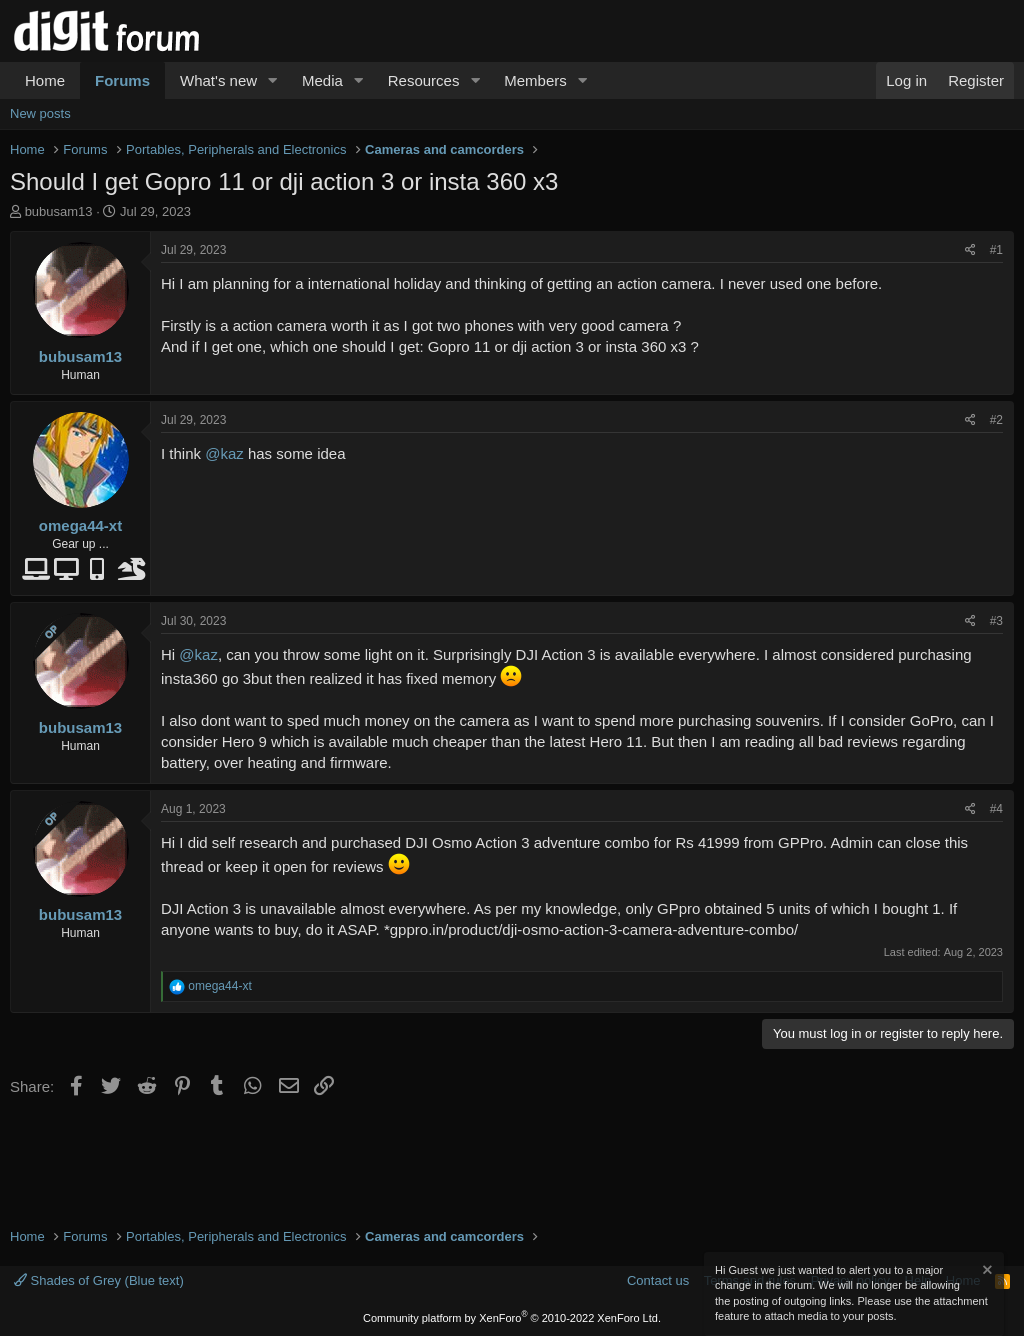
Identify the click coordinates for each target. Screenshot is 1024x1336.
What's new (218, 80)
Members (535, 80)
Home (45, 80)
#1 (996, 250)
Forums (122, 80)
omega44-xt (80, 525)
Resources (424, 80)
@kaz (224, 453)
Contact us (658, 1280)
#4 (996, 809)
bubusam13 (59, 211)
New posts (40, 113)
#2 (996, 420)
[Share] (970, 250)
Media (322, 80)
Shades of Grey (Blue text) (99, 1280)
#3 (996, 621)
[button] (273, 80)
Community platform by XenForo (512, 1318)
